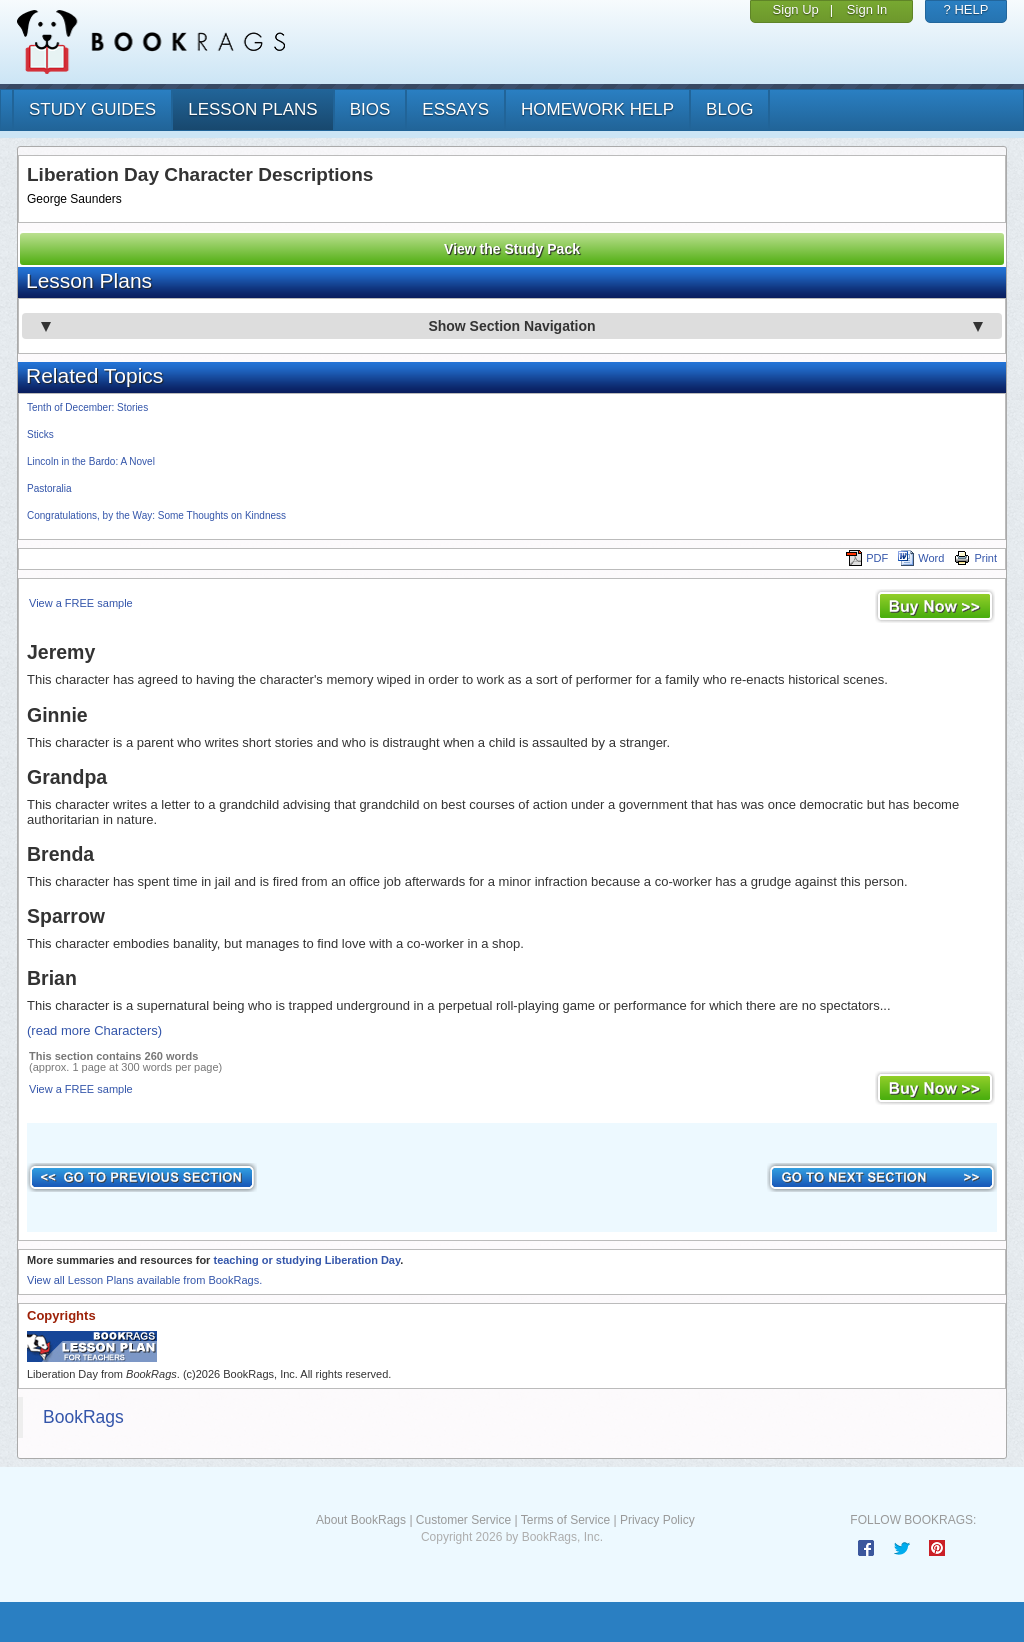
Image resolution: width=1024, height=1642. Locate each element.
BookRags (83, 1417)
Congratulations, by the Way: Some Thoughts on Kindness (156, 515)
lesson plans (252, 109)
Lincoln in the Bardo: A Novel (91, 461)
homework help (597, 109)
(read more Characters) (94, 1030)
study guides (92, 109)
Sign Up (796, 9)
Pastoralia (49, 488)
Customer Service (463, 1520)
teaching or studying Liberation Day (306, 1260)
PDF (867, 558)
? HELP (966, 9)
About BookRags (361, 1520)
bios (370, 109)
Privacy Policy (657, 1520)
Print (975, 558)
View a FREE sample (81, 603)
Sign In (867, 9)
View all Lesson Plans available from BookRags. (144, 1280)
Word (921, 558)
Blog (729, 109)
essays (455, 109)
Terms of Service (565, 1520)
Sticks (40, 434)
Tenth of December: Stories (87, 407)
